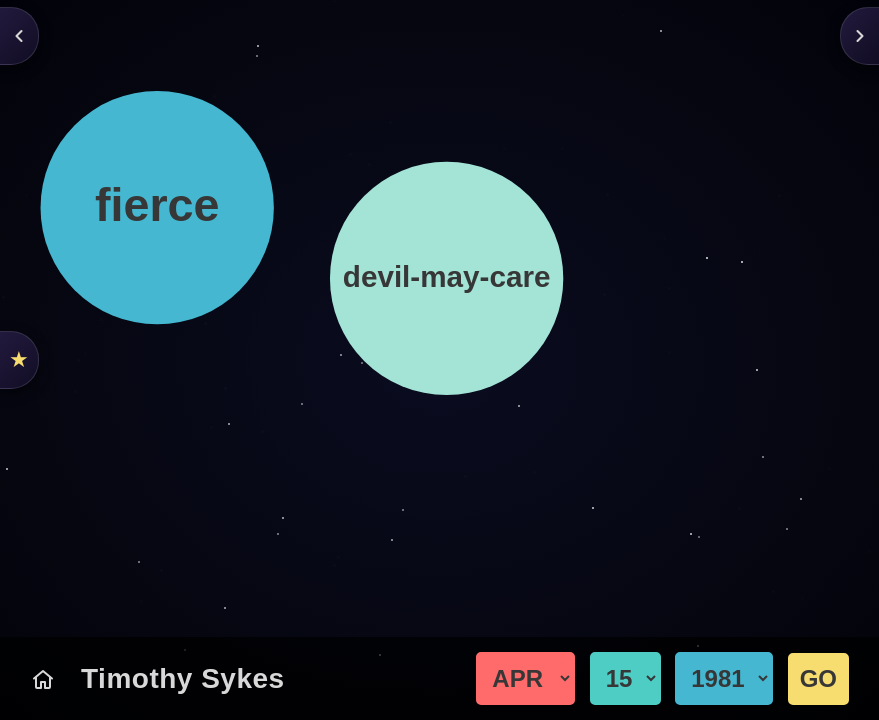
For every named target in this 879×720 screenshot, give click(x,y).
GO (818, 678)
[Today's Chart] (43, 679)
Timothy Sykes (183, 678)
